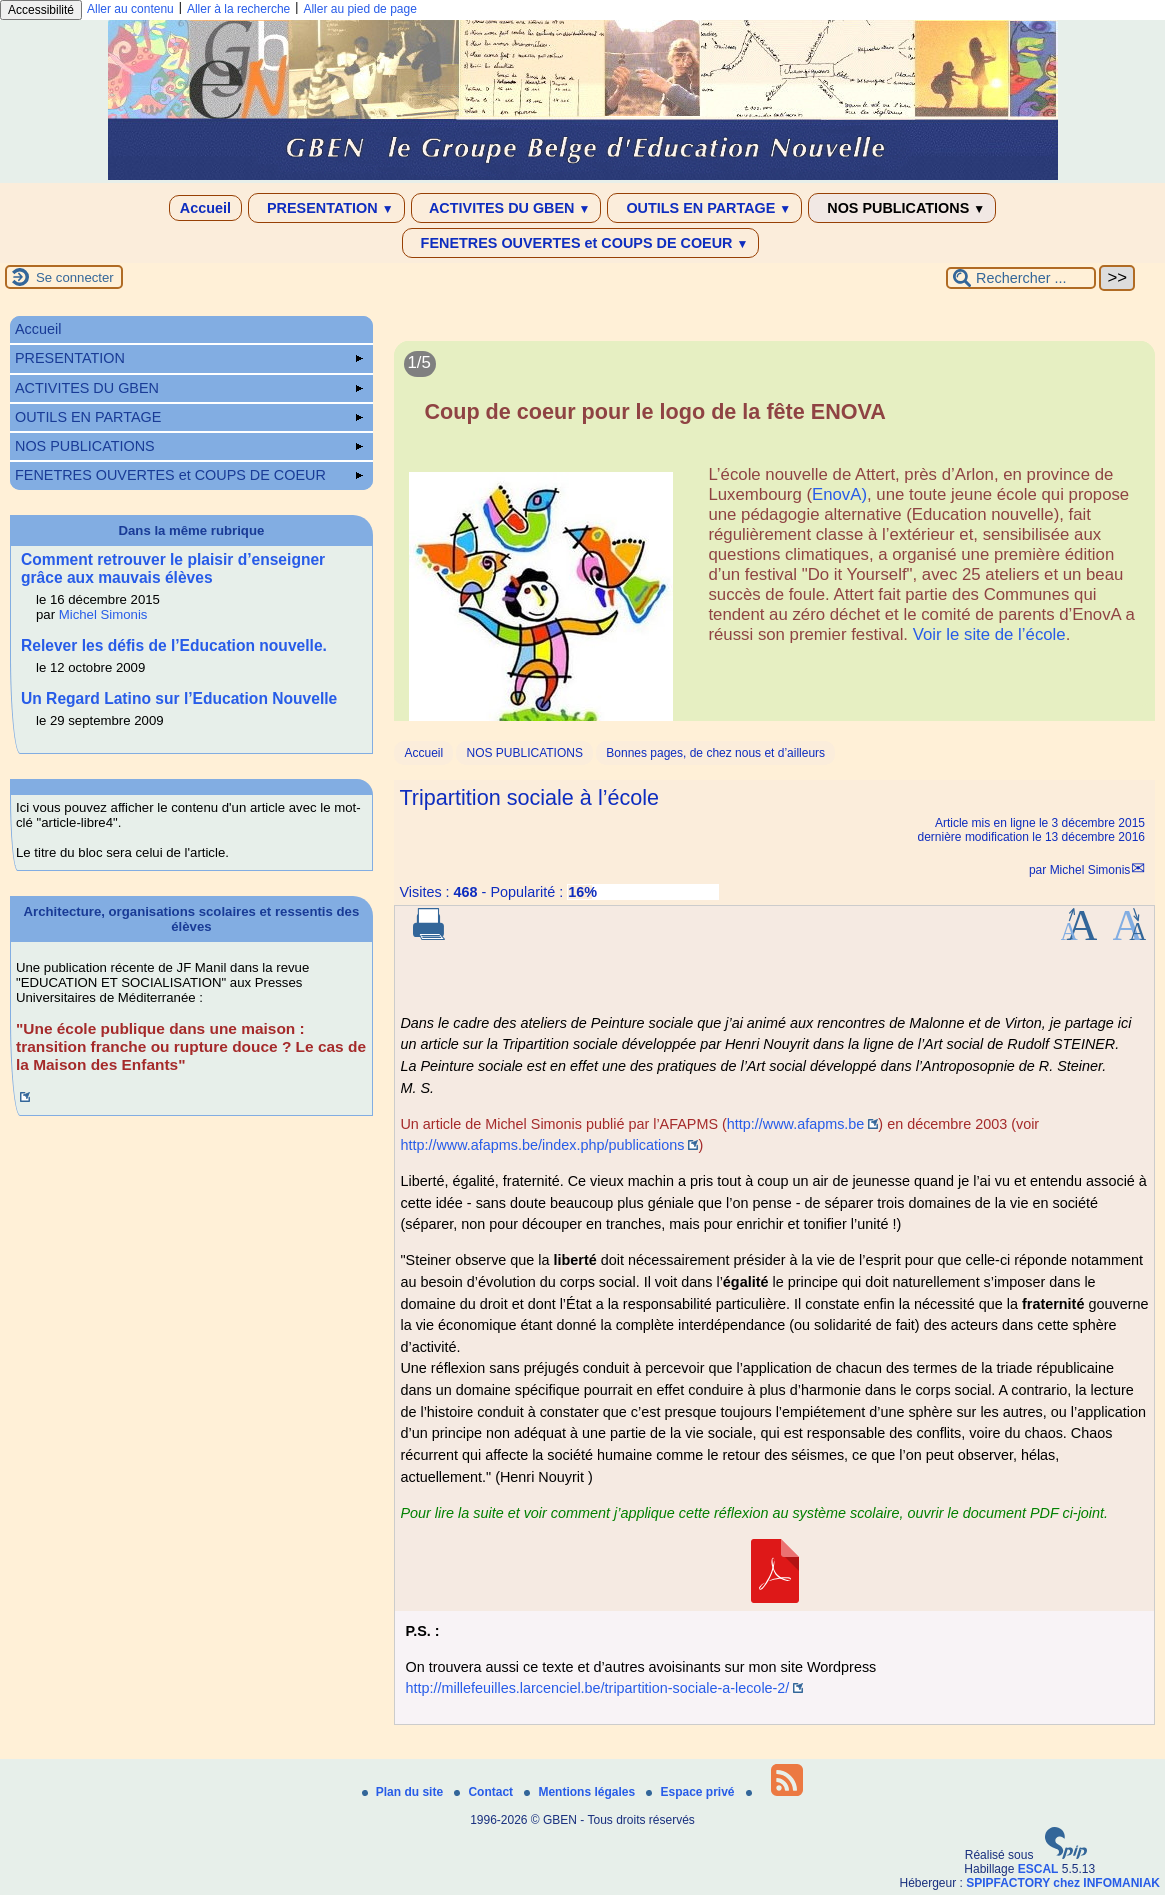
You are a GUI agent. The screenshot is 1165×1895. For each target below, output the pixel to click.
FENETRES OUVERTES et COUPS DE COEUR (581, 243)
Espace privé (691, 1792)
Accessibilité (41, 10)
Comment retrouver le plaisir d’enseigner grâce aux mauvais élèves (173, 568)
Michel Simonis (1090, 870)
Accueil (205, 208)
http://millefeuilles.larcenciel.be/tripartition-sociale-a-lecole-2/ (597, 1688)
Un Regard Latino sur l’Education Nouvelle (179, 698)
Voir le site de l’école (989, 634)
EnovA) (839, 494)
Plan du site (404, 1792)
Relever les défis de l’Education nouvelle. (174, 645)
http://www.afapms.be (796, 1124)
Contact (485, 1792)
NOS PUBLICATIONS (902, 208)
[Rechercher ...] (1021, 278)
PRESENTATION (326, 208)
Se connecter (75, 277)
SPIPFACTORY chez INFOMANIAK (1063, 1883)
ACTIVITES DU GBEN (506, 208)
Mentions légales (581, 1792)
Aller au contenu (130, 9)
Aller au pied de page (359, 9)
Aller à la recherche (238, 9)
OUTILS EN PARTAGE (704, 208)
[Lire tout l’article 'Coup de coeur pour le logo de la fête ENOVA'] (774, 542)
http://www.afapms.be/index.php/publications (542, 1145)
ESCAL (1038, 1869)
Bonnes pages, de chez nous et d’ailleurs (715, 753)
